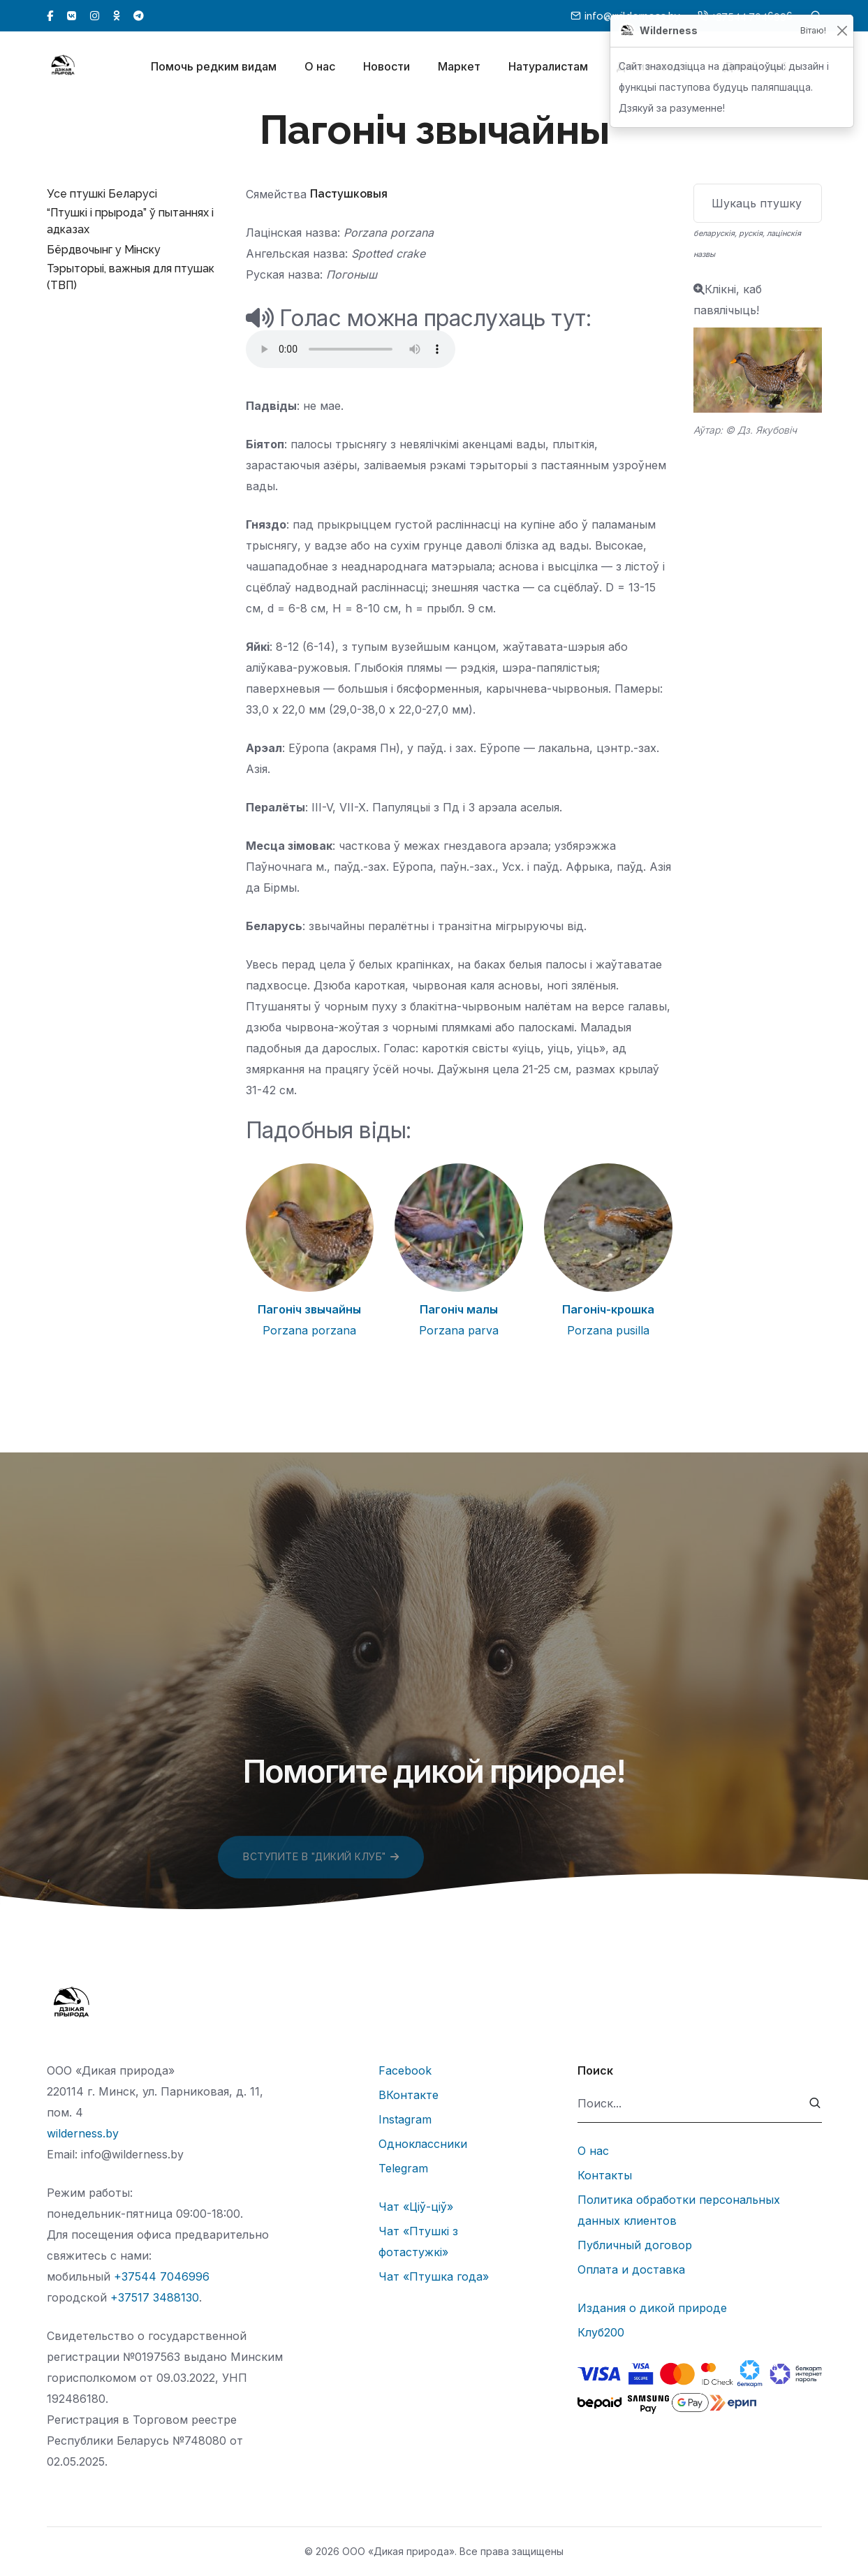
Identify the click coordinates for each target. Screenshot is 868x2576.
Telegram (403, 2168)
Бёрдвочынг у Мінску (104, 249)
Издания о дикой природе (652, 2308)
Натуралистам (548, 68)
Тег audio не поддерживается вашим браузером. (350, 349)
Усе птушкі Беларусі (102, 193)
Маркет (459, 68)
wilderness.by (83, 2133)
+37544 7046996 (161, 2276)
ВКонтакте (408, 2095)
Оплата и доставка (631, 2269)
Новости (386, 68)
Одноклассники (422, 2144)
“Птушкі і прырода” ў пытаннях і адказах (130, 221)
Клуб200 (601, 2332)
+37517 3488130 (154, 2297)
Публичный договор (635, 2245)
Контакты (605, 2175)
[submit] (815, 2103)
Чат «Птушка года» (433, 2276)
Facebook (405, 2070)
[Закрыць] (841, 31)
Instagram (405, 2119)
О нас (319, 68)
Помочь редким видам (214, 68)
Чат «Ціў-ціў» (415, 2207)
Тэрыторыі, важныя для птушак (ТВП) (130, 277)
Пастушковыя (349, 193)
